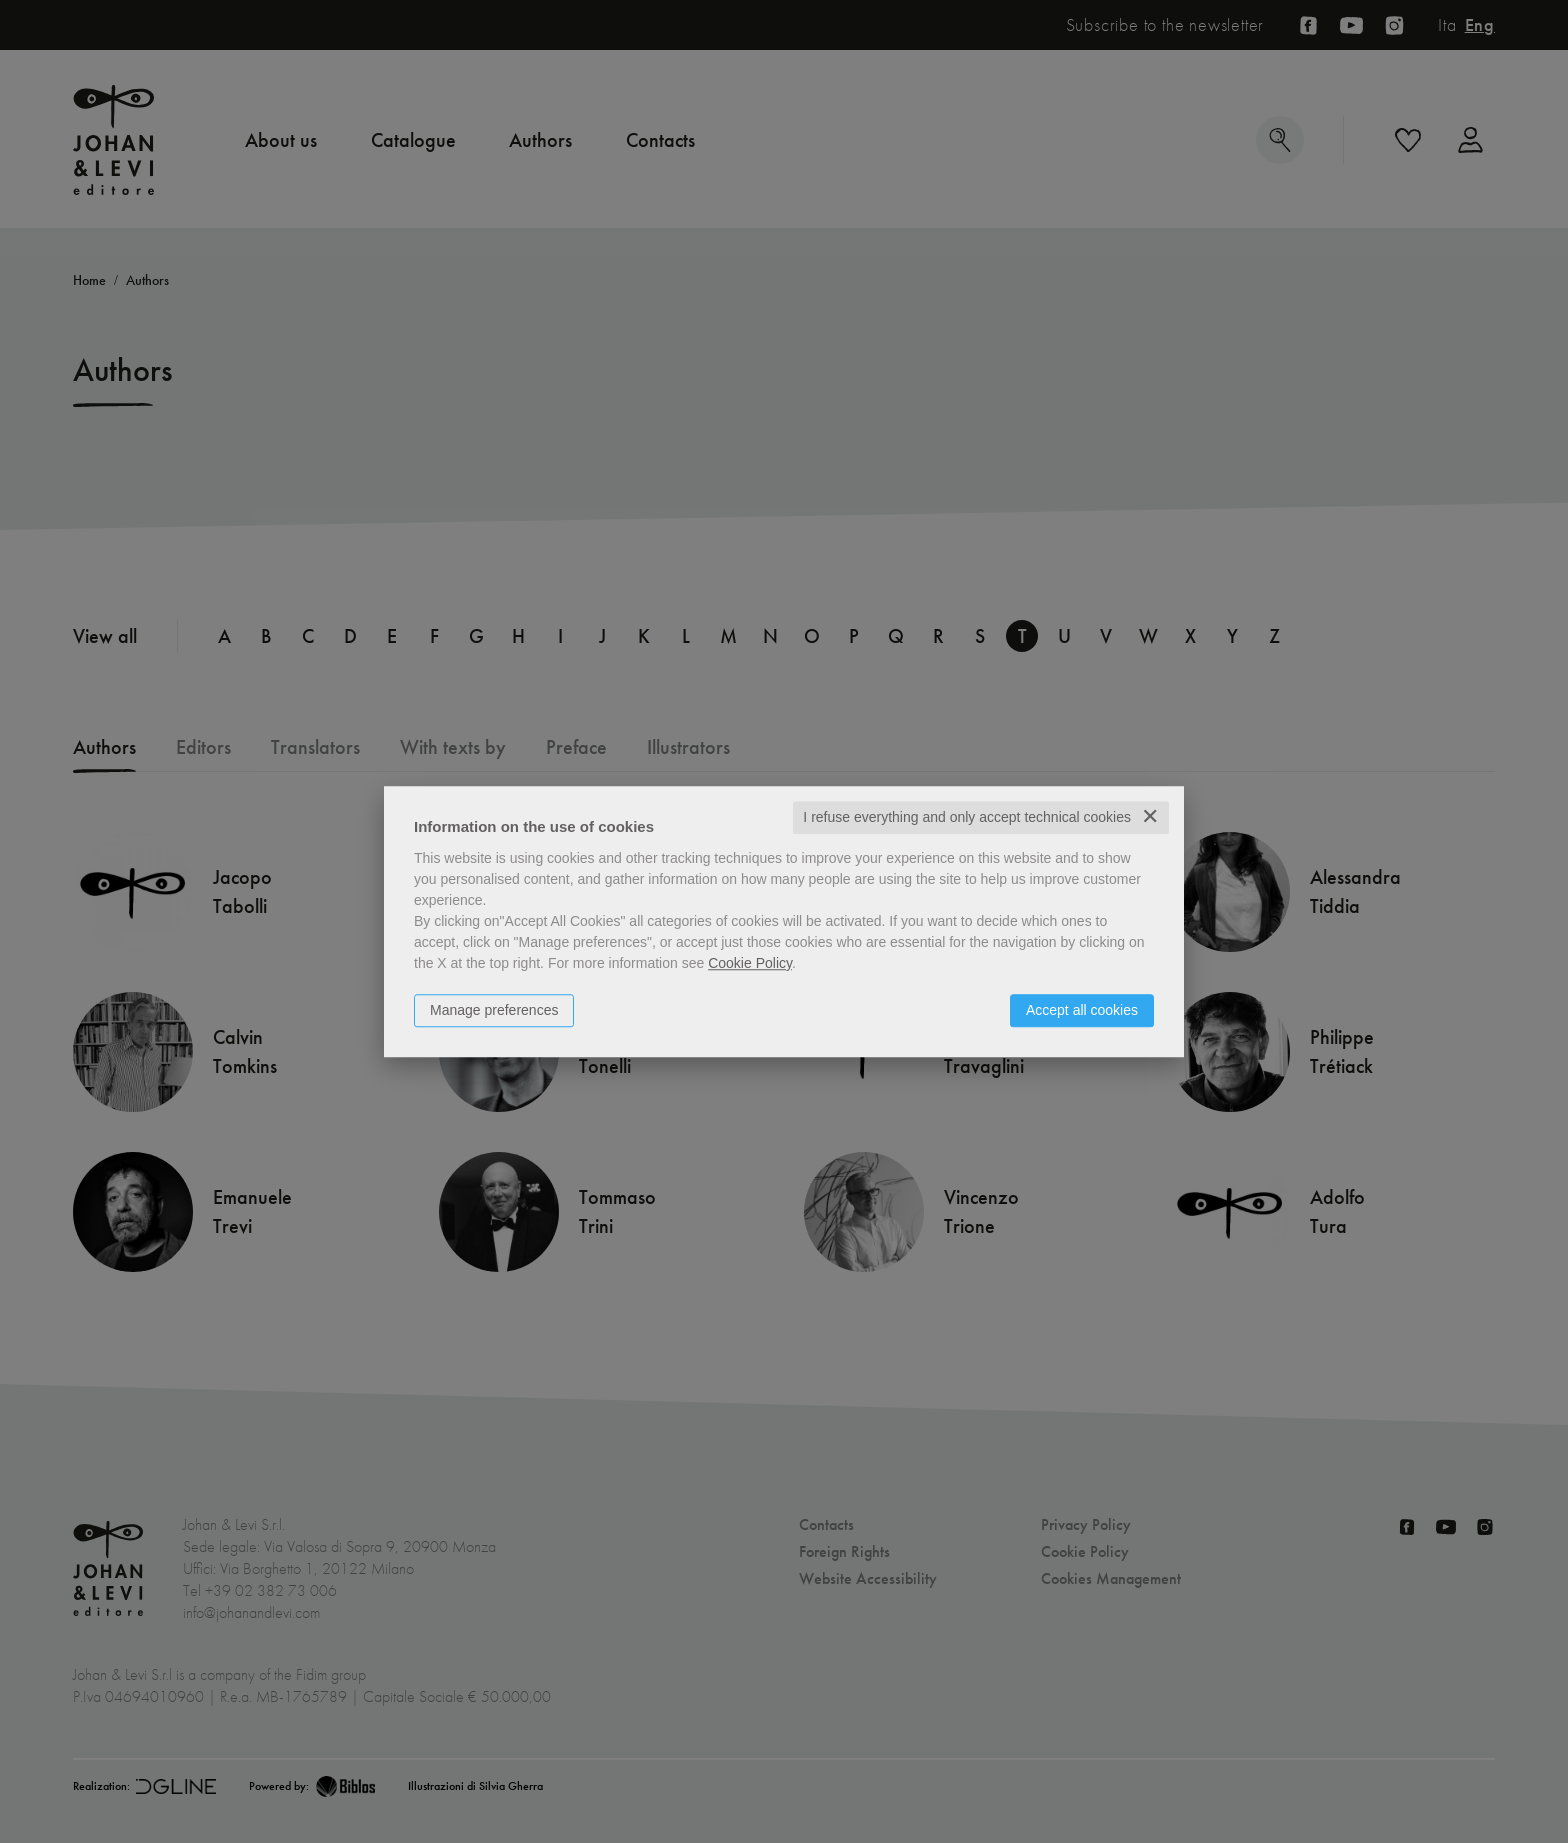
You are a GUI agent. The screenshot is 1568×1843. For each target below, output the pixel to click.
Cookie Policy (750, 963)
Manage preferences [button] (494, 1010)
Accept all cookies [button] (1082, 1010)
